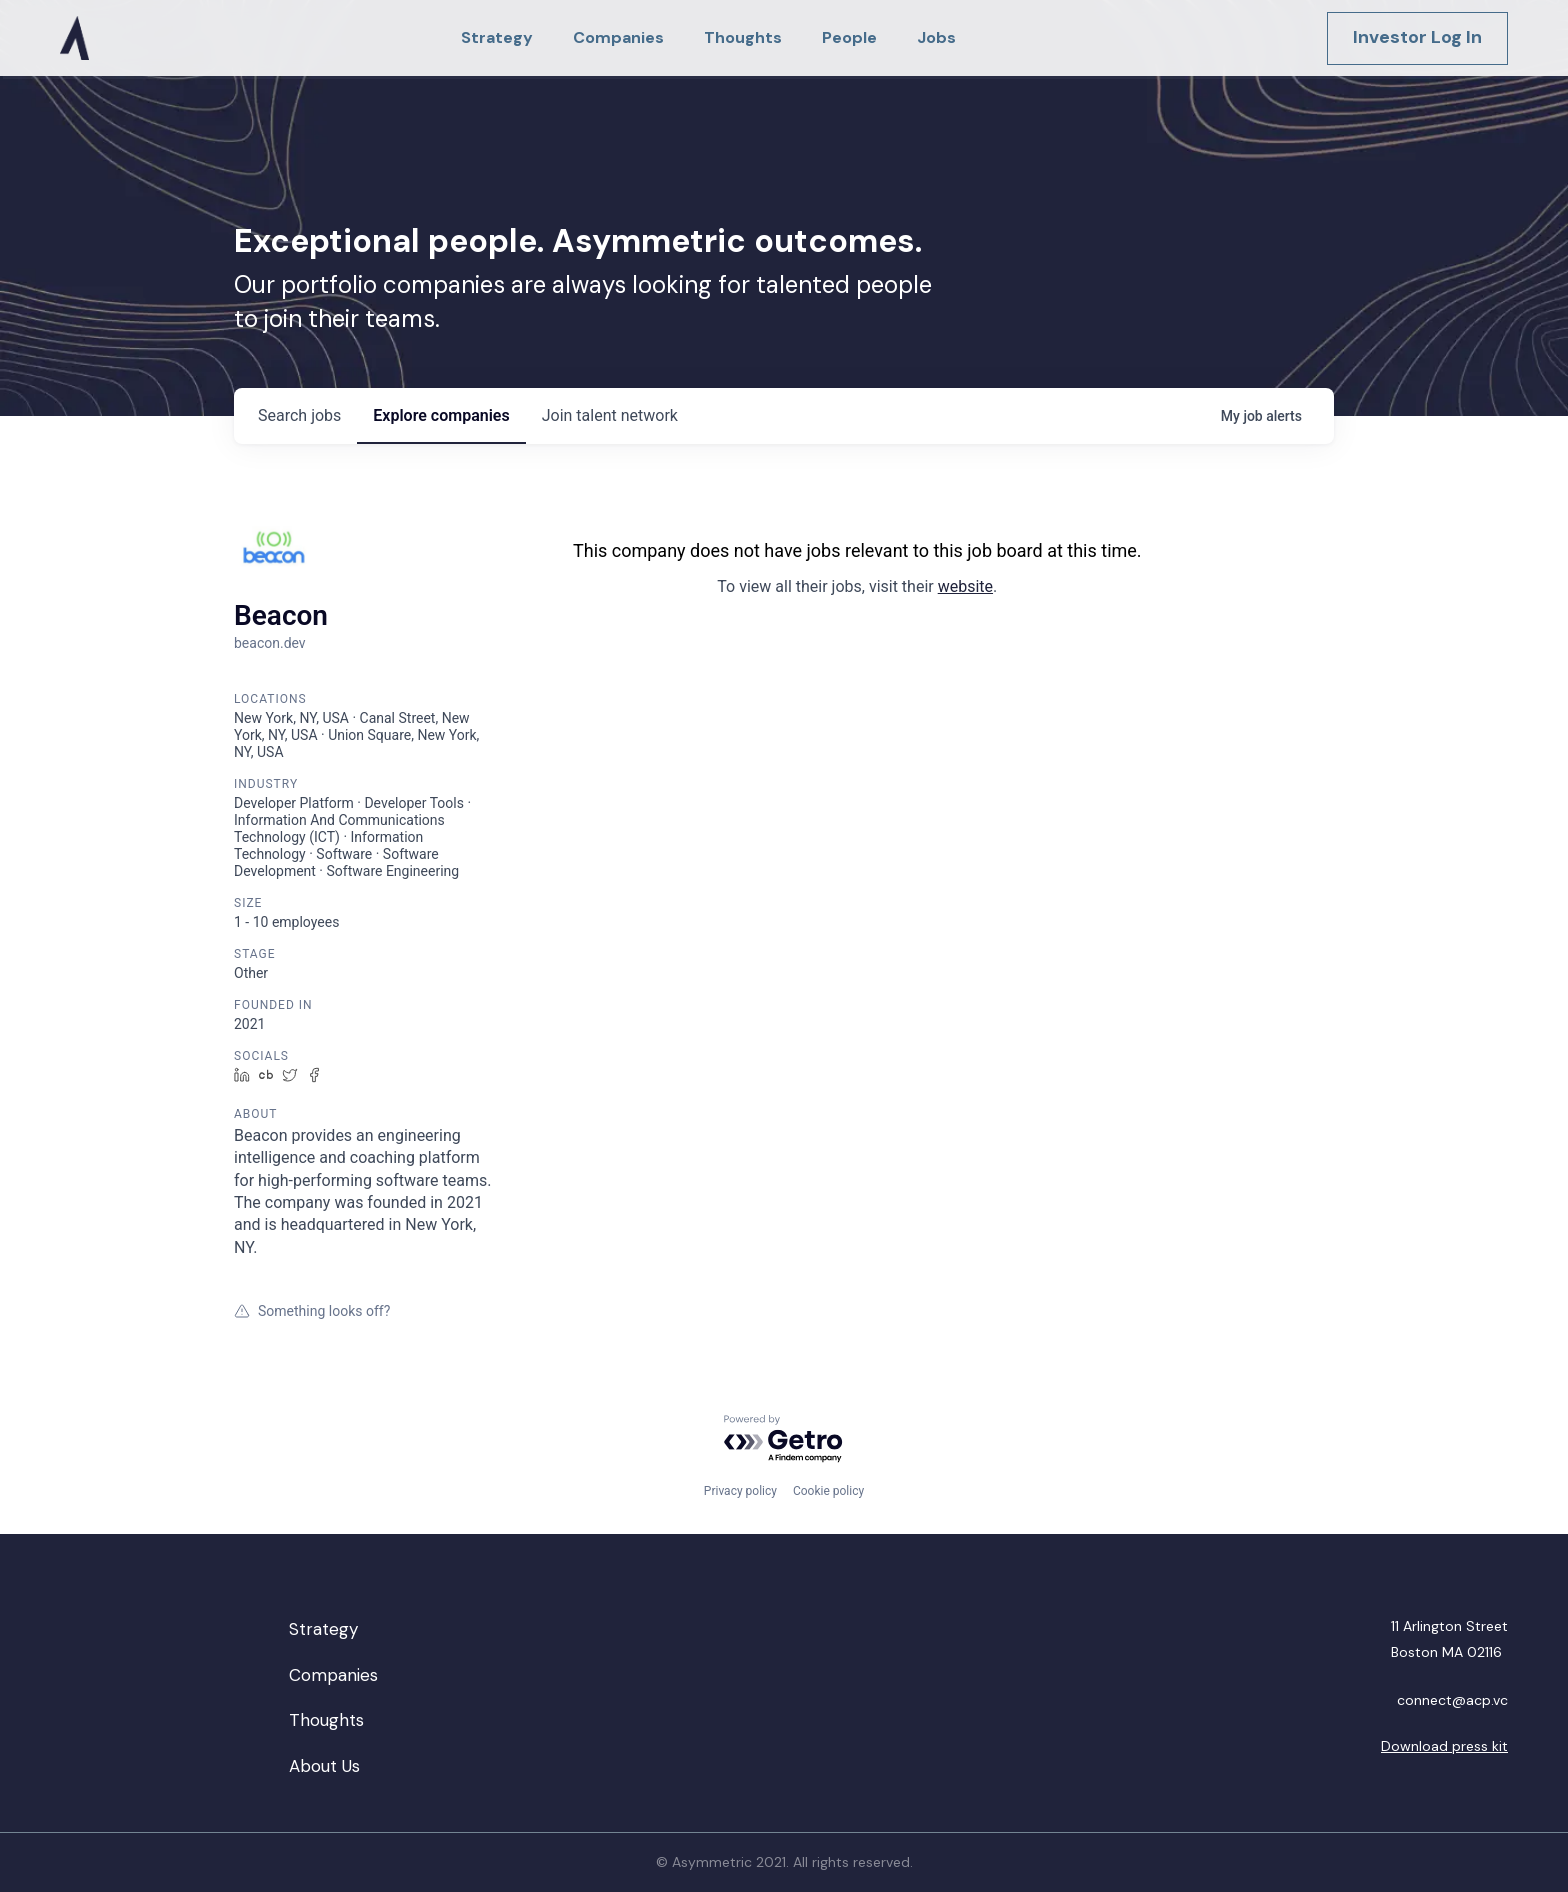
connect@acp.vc (1452, 1700)
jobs (299, 415)
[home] (74, 38)
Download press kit (1444, 1746)
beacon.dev (270, 643)
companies (441, 415)
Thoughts (326, 1720)
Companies (333, 1675)
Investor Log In (1417, 37)
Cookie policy (828, 1491)
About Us (324, 1766)
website (965, 586)
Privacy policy (740, 1491)
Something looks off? (312, 1311)
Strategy (323, 1629)
